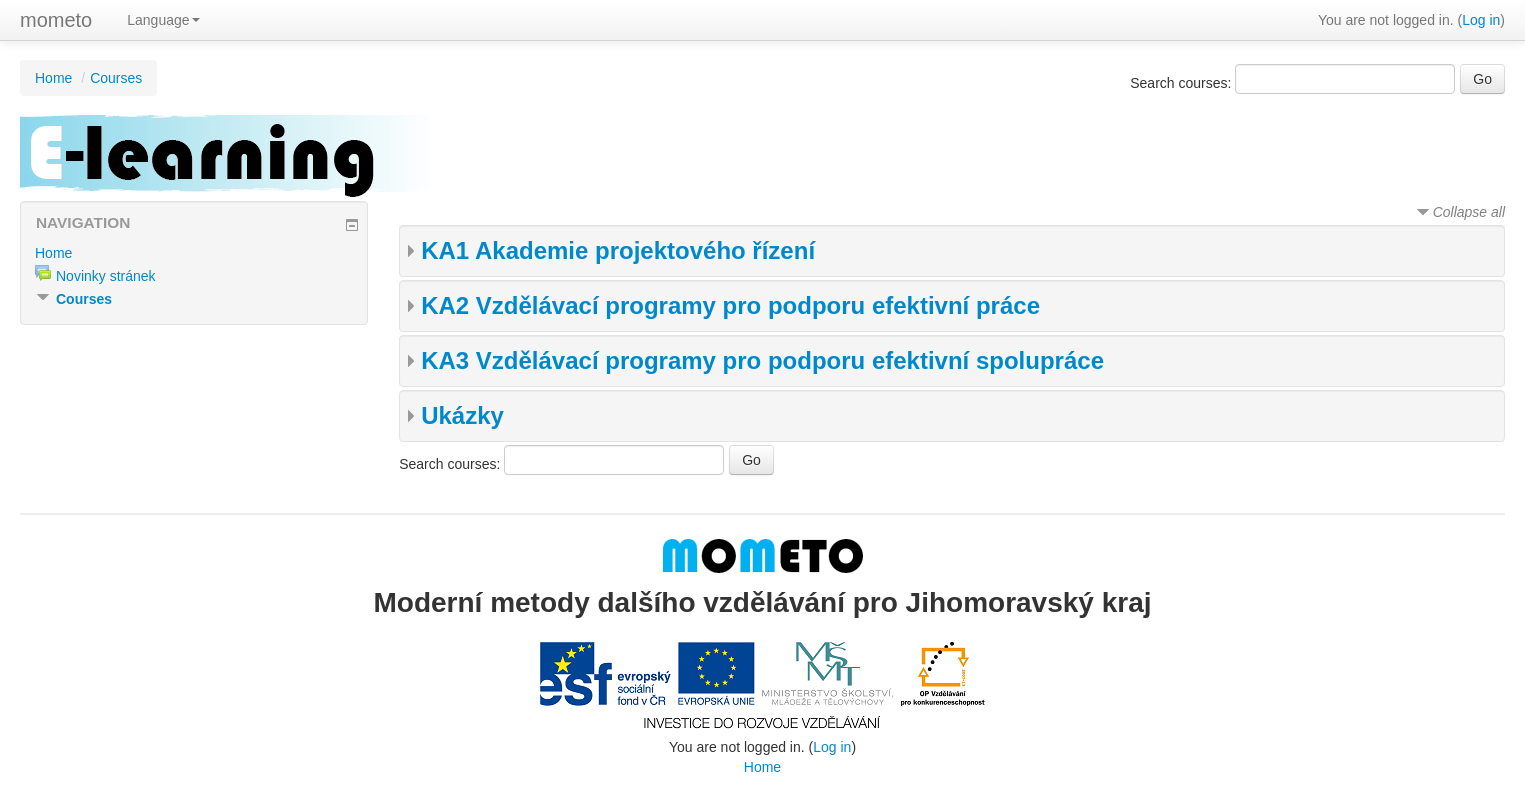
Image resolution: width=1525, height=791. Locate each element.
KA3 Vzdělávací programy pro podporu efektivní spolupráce (762, 360)
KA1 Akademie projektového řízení (618, 250)
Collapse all (1469, 212)
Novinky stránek (106, 276)
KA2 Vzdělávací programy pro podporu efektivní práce (730, 305)
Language (163, 20)
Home (53, 78)
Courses (116, 78)
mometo (56, 20)
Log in (1481, 20)
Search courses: (1182, 83)
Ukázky (462, 415)
